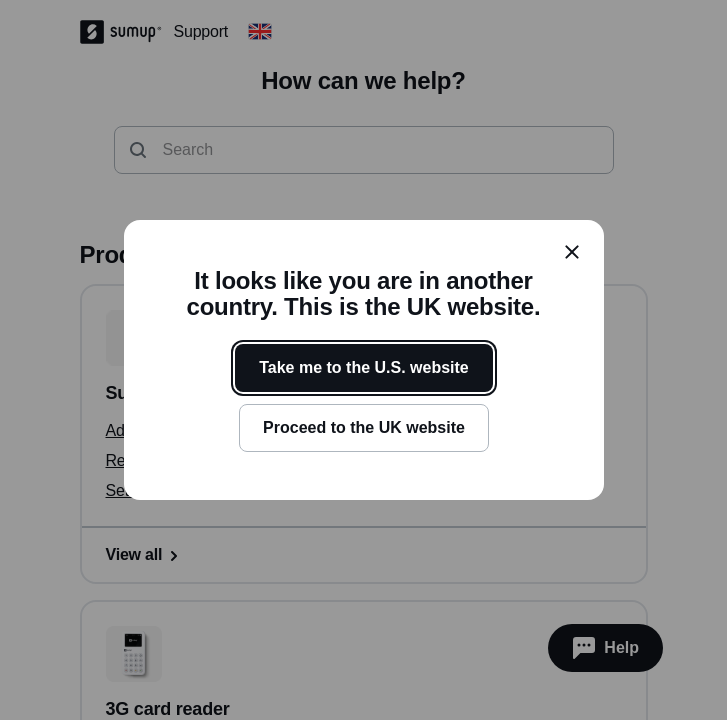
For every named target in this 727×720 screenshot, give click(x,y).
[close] (572, 252)
